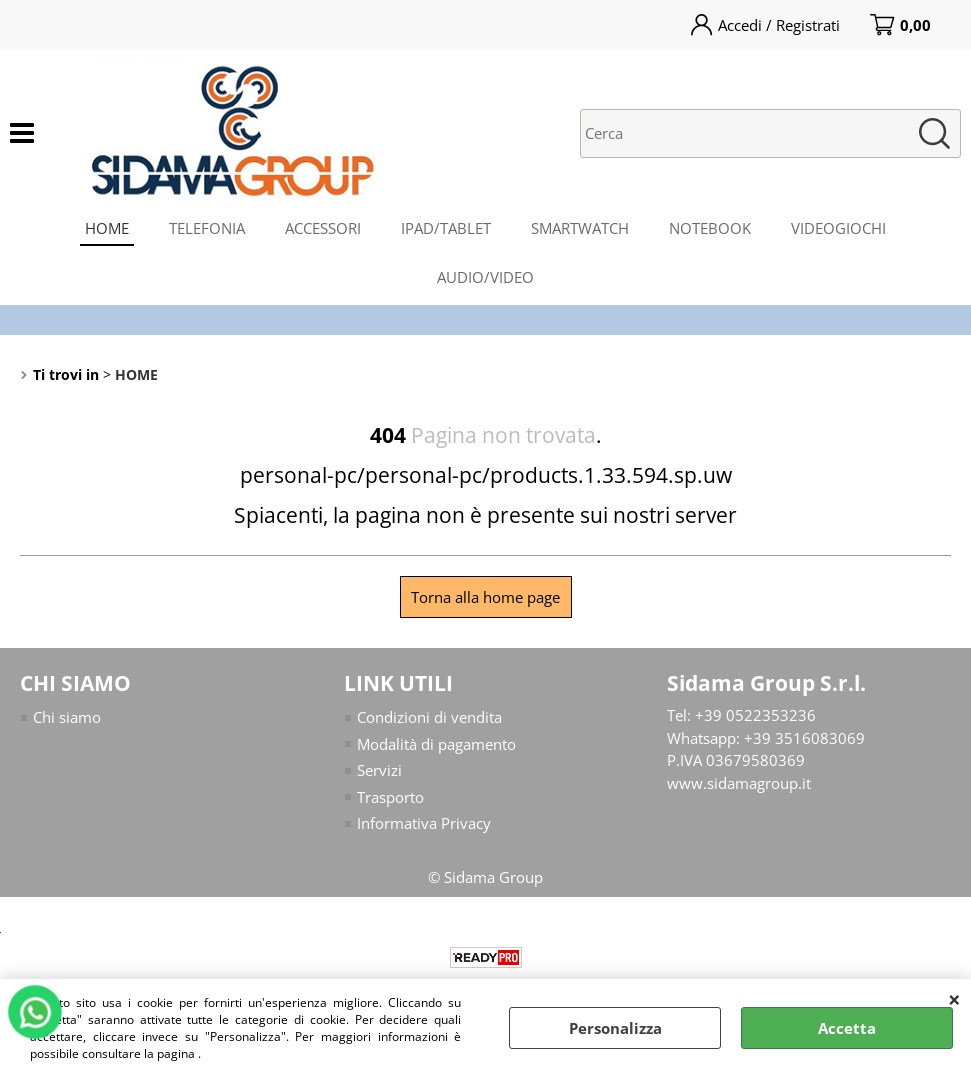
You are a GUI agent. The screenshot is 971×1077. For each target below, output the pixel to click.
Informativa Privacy (424, 823)
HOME (107, 228)
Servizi (379, 770)
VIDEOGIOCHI (838, 228)
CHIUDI (954, 999)
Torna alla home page (485, 597)
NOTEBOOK (710, 228)
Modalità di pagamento (436, 744)
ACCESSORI (323, 228)
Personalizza (615, 1028)
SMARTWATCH (580, 228)
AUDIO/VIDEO (485, 277)
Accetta (847, 1028)
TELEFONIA (207, 228)
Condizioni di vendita (429, 717)
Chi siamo (67, 717)
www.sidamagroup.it (739, 783)
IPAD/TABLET (446, 228)
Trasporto (390, 797)
